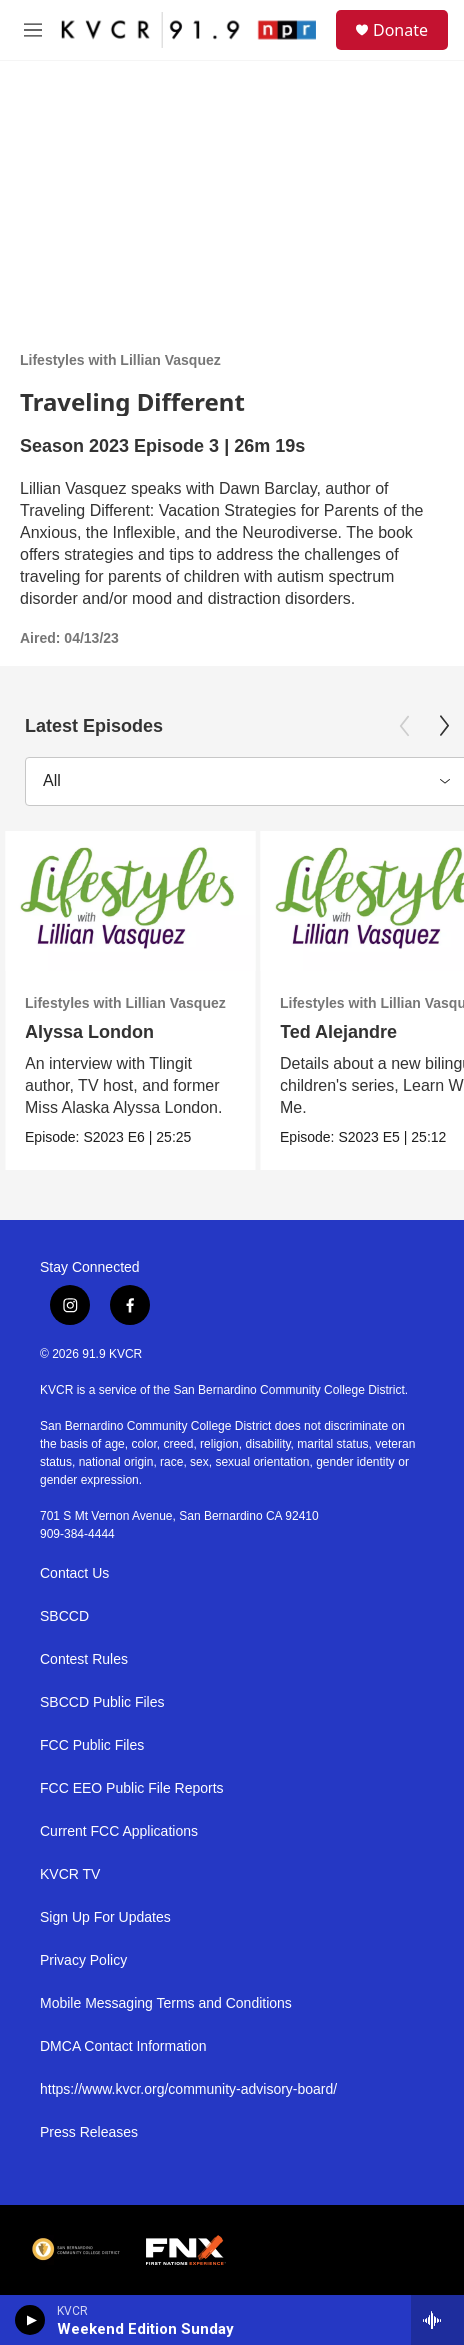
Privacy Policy (83, 1960)
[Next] (444, 726)
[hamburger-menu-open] (33, 30)
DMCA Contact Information (123, 2046)
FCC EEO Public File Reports (132, 1788)
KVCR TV (70, 1874)
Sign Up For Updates (105, 1917)
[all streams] (437, 2320)
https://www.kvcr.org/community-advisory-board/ (188, 2089)
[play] (30, 2320)
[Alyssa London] (130, 901)
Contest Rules (84, 1659)
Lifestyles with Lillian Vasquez (120, 360)
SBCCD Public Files (102, 1702)
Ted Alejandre (338, 1032)
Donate (400, 30)
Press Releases (89, 2132)
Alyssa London (89, 1032)
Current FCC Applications (119, 1831)
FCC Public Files (92, 1745)
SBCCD (64, 1616)
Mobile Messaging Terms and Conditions (166, 2003)
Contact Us (74, 1573)
